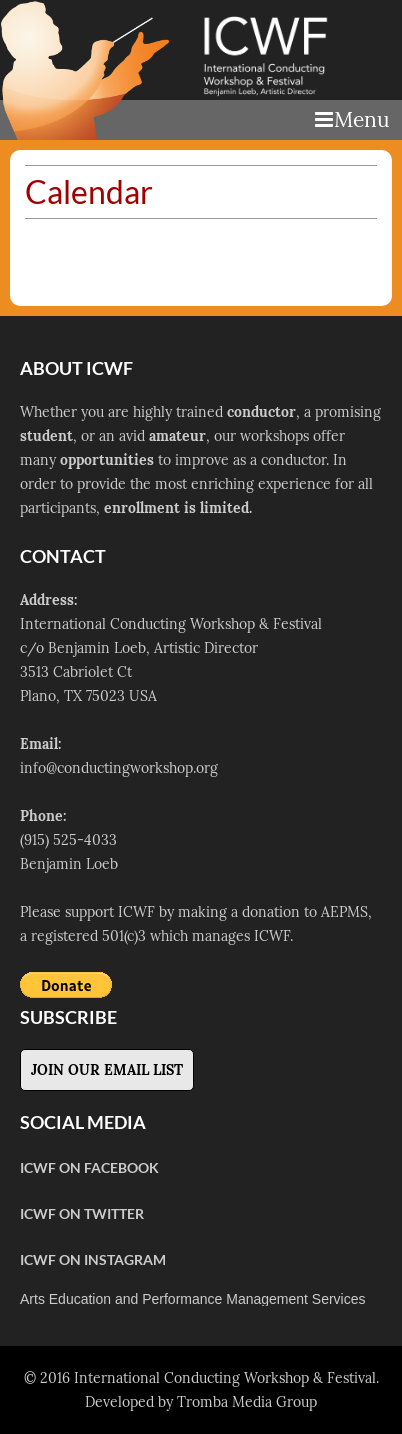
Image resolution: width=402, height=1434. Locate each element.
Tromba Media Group (247, 1402)
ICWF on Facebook (89, 1167)
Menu (352, 119)
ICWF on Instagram (93, 1259)
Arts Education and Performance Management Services (193, 1299)
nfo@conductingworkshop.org (121, 768)
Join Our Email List (107, 1070)
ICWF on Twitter (82, 1213)
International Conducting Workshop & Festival (225, 1378)
